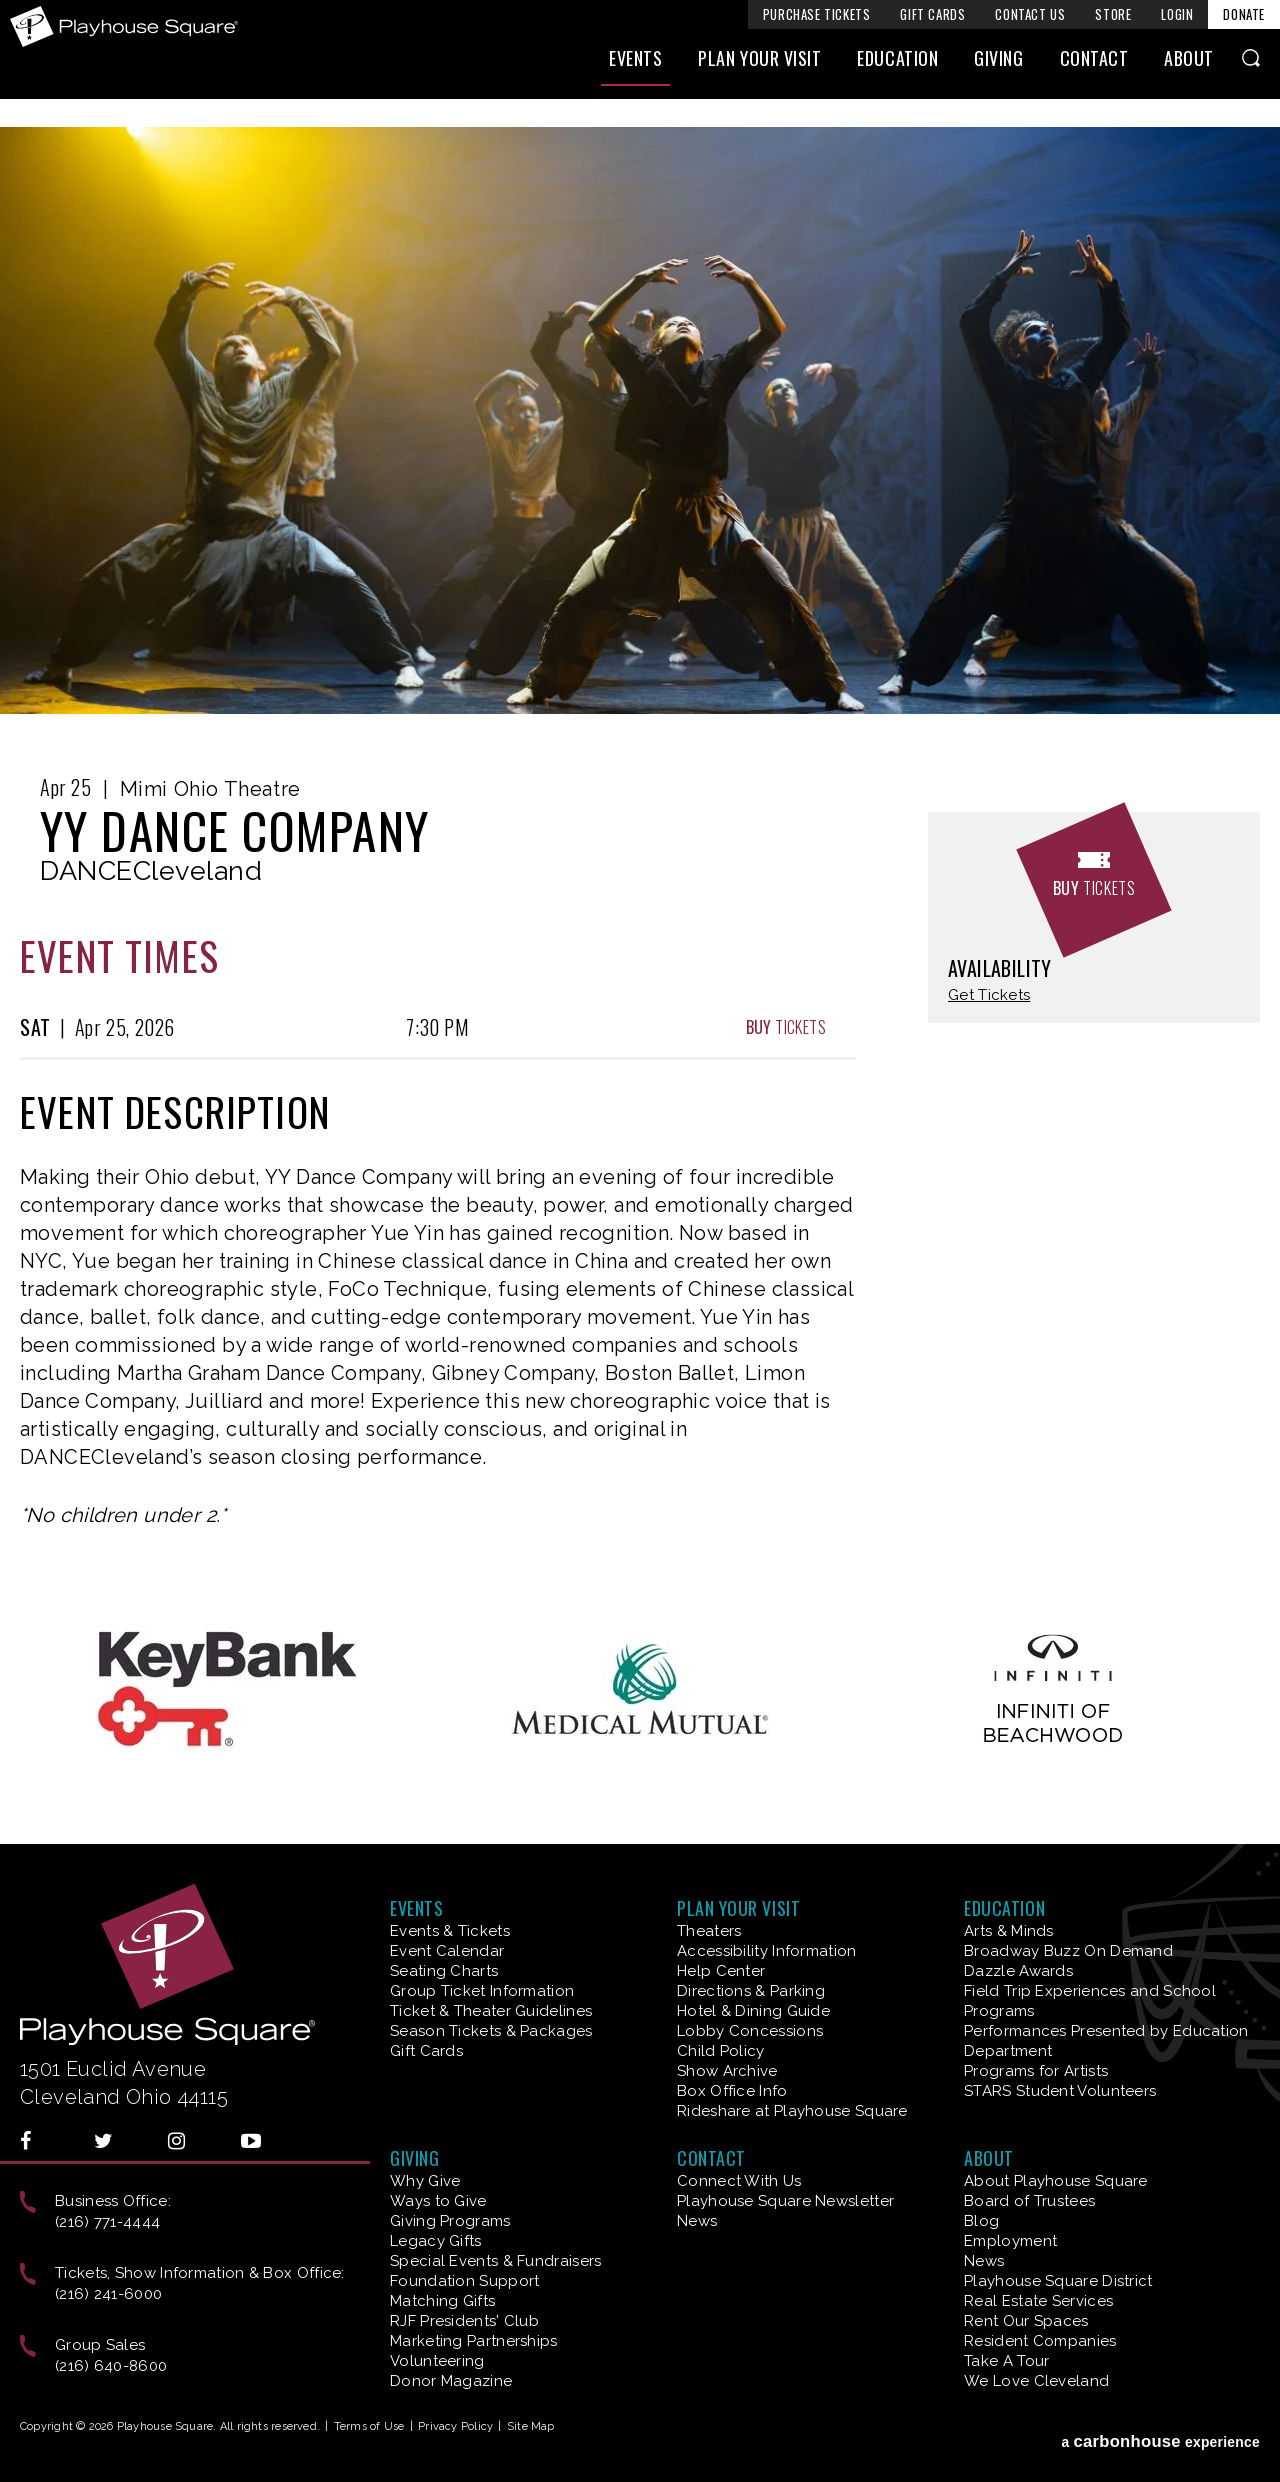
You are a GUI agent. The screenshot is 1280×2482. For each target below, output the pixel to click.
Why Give (425, 2181)
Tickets (786, 1027)
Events (635, 67)
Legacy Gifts (436, 2241)
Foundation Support (464, 2281)
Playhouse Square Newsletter (785, 2201)
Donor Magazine (451, 2381)
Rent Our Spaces (1026, 2321)
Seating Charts (444, 1971)
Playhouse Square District (1058, 2281)
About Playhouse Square (1056, 2181)
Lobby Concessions (750, 2031)
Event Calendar (447, 1951)
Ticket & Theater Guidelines (491, 2011)
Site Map (531, 2426)
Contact (1094, 67)
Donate (1244, 14)
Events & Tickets (450, 1931)
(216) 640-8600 (111, 2366)
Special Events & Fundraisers (495, 2261)
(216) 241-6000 (108, 2294)
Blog (981, 2221)
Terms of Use (369, 2426)
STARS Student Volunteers (1060, 2091)
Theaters (709, 1931)
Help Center (721, 1971)
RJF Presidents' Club (464, 2321)
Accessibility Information (767, 1951)
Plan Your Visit (759, 67)
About (1189, 67)
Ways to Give (438, 2201)
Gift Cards (932, 14)
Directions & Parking (751, 1991)
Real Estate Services (1038, 2301)
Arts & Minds (1009, 1931)
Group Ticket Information (482, 1991)
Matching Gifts (442, 2301)
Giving (998, 67)
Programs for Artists (1036, 2071)
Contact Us (1030, 14)
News (697, 2221)
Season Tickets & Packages (491, 2031)
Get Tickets (989, 995)
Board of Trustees (1029, 2201)
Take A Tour (1006, 2361)
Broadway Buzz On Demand (1068, 1951)
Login (1177, 14)
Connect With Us (739, 2181)
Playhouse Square (128, 26)
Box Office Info (732, 2091)
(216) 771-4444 (107, 2222)
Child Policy (721, 2051)
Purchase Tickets (817, 14)
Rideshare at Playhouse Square (792, 2111)
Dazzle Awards (1018, 1971)
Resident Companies (1040, 2341)
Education (897, 67)
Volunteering (437, 2361)
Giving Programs (450, 2221)
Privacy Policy (455, 2426)
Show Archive (727, 2071)
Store (1113, 14)
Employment (1010, 2241)
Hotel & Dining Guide (753, 2011)
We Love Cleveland (1036, 2381)
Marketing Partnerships (474, 2341)
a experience (1160, 2430)
